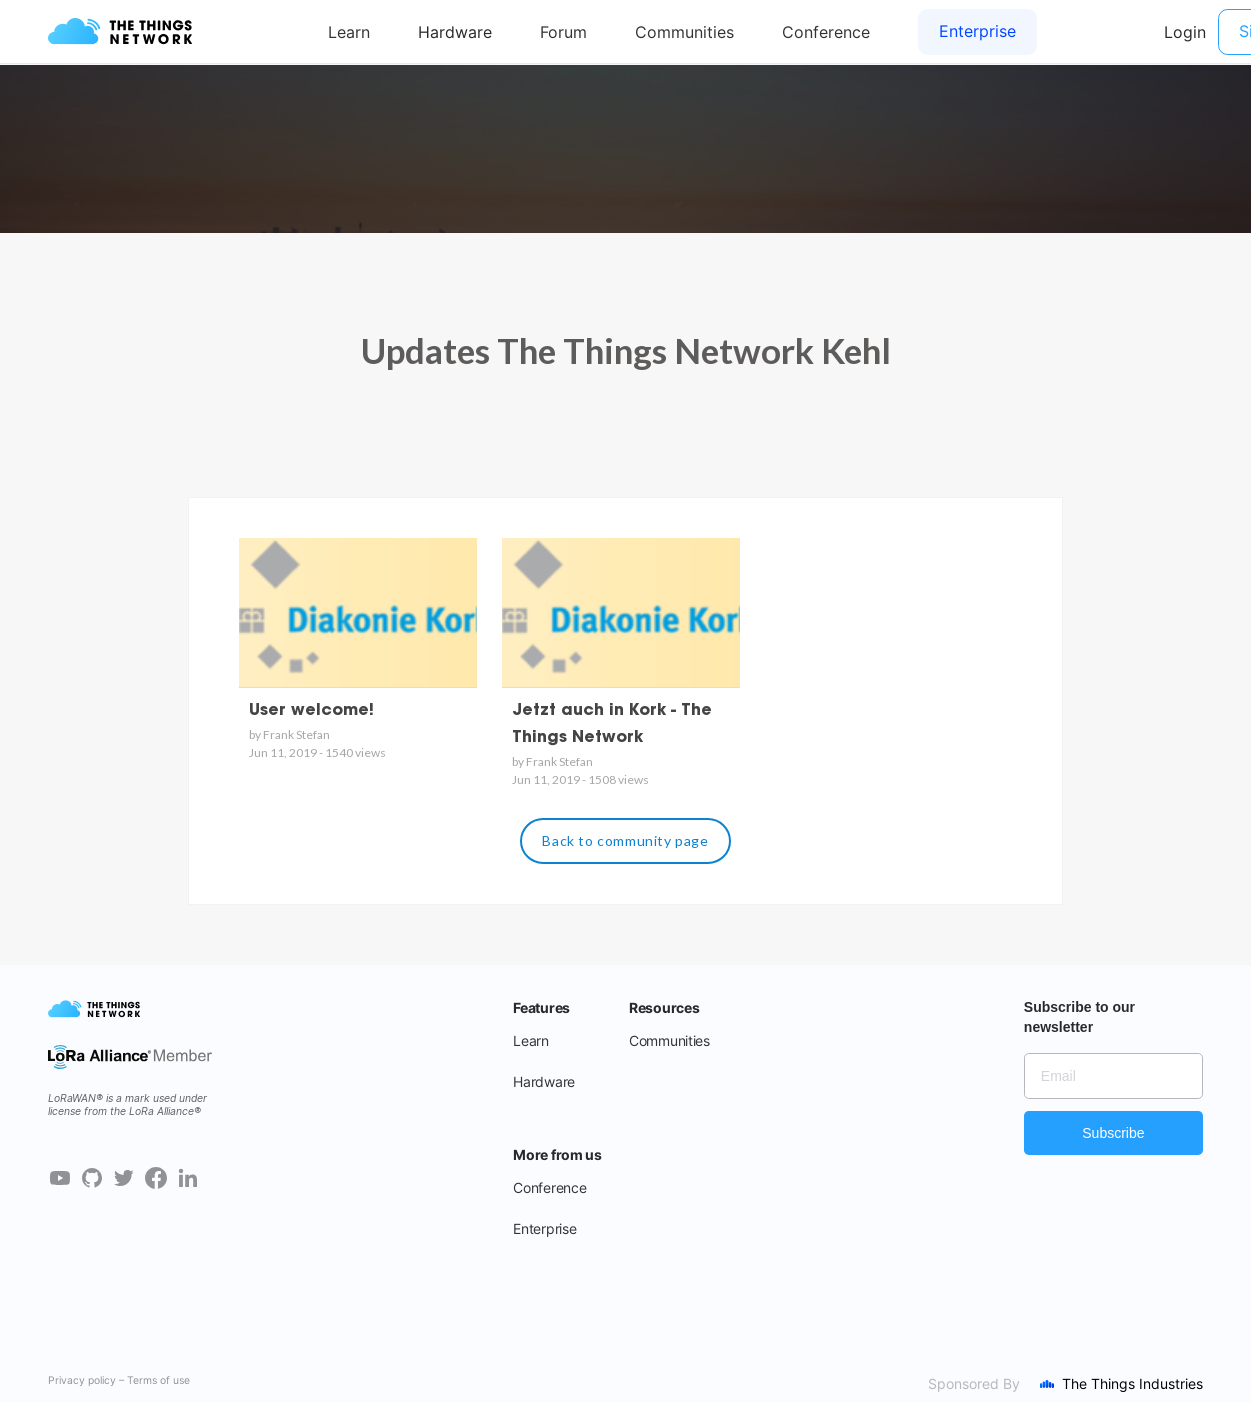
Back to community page (625, 840)
